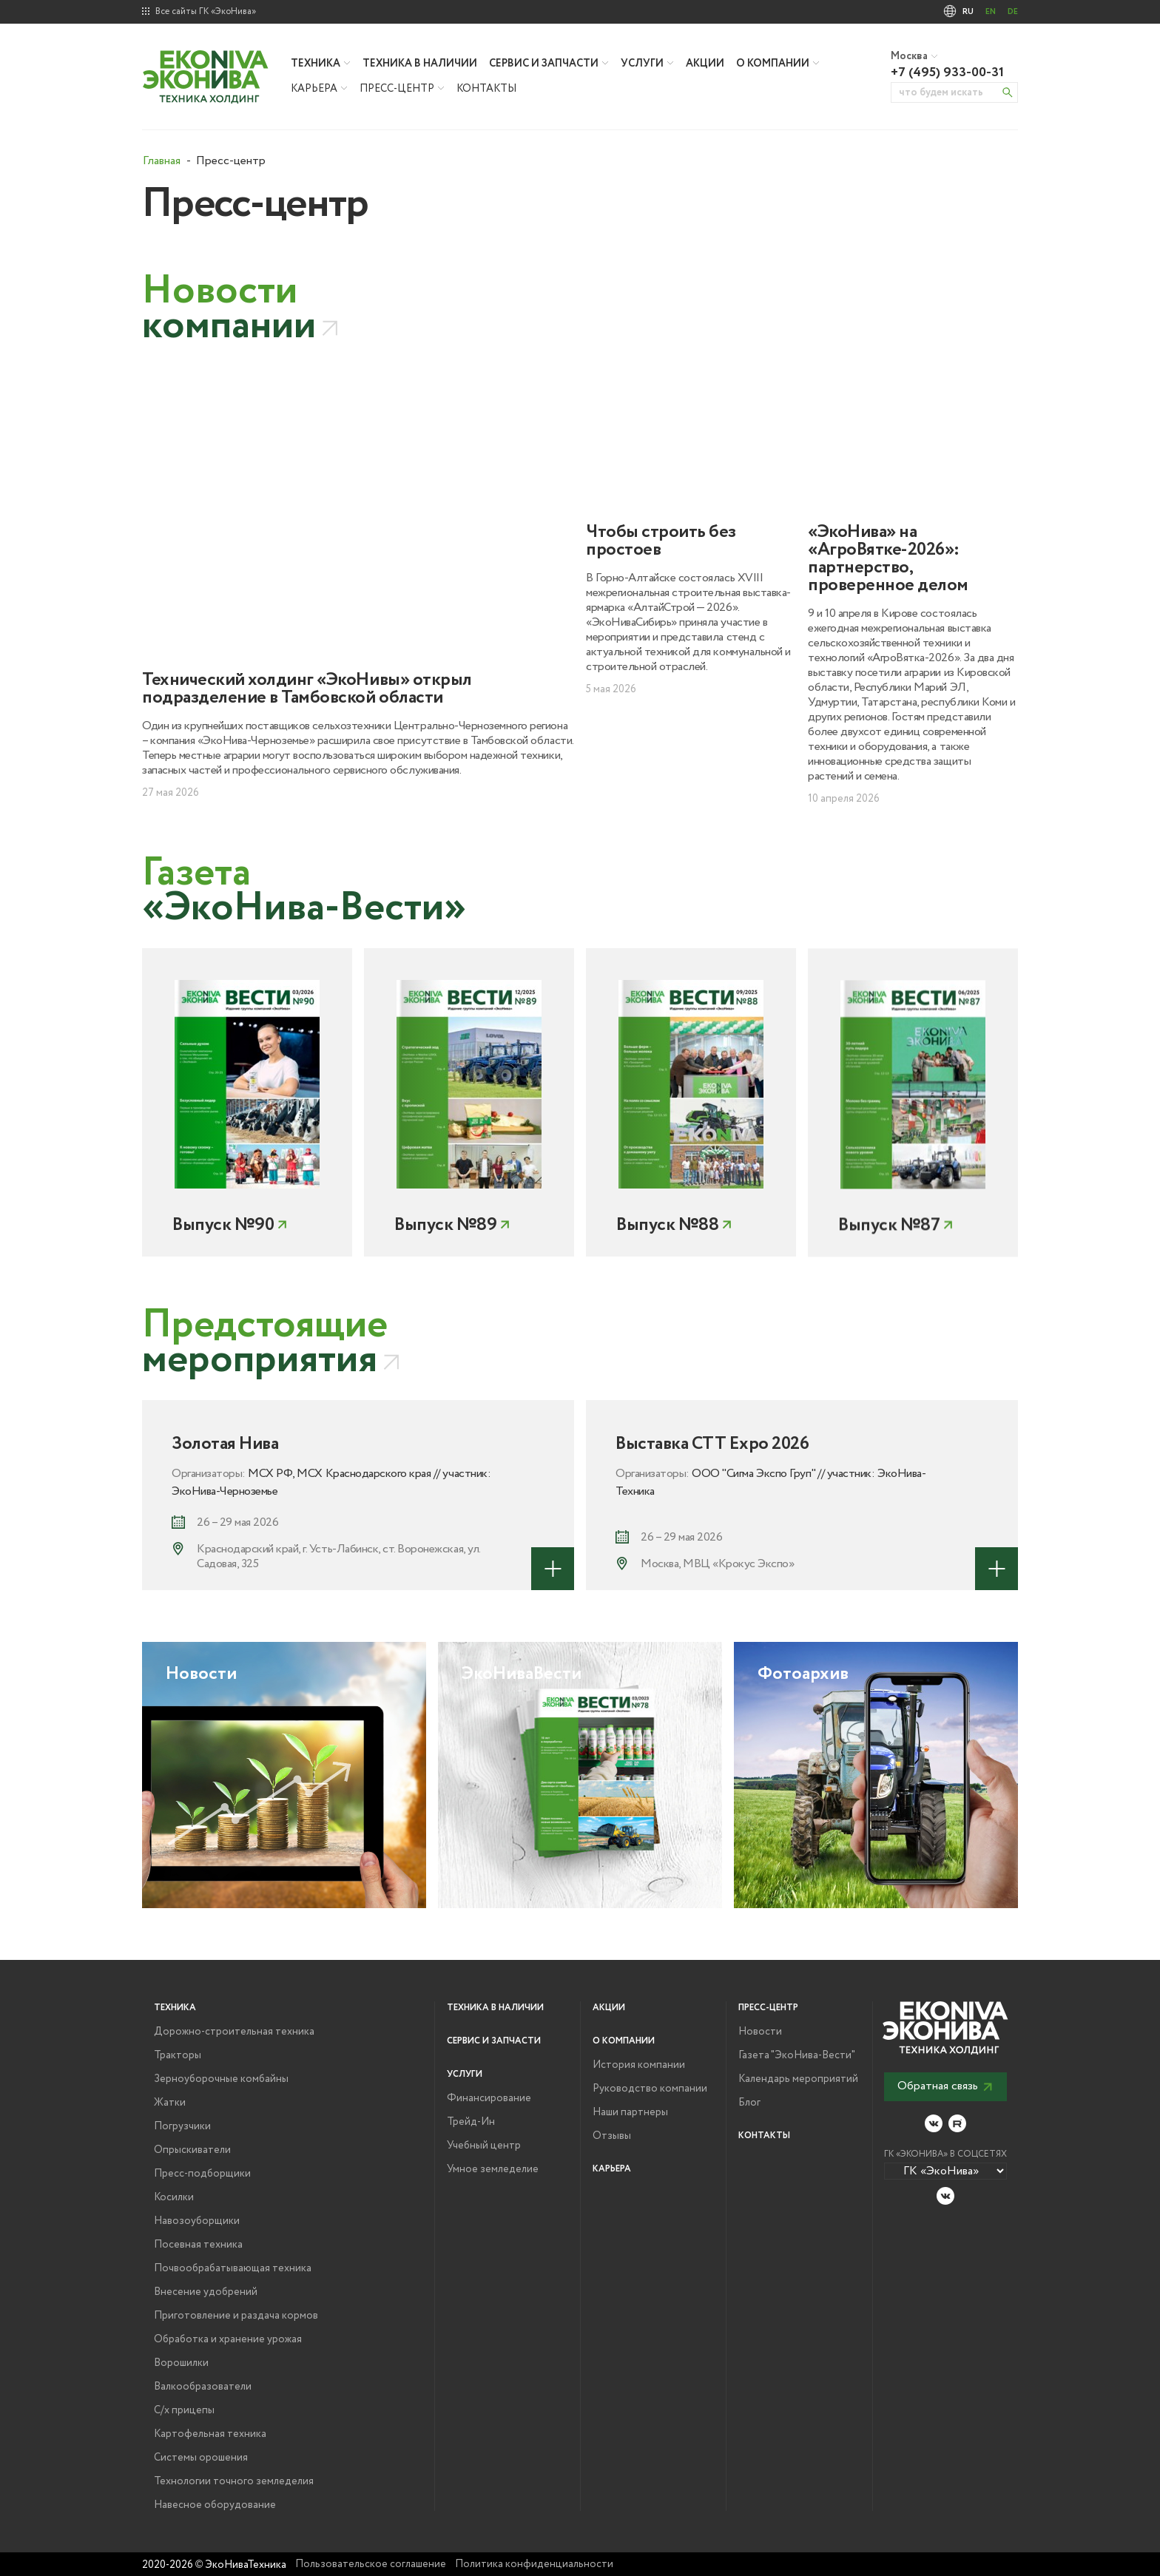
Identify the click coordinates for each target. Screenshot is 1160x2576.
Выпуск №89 (445, 1294)
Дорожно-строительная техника (234, 2031)
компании (229, 309)
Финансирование (489, 2098)
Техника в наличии (419, 64)
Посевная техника (198, 2244)
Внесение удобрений (205, 2292)
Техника (315, 64)
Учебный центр (484, 2145)
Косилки (174, 2197)
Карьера (314, 89)
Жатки (170, 2102)
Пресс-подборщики (202, 2173)
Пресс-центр (397, 89)
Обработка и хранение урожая (228, 2339)
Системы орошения (201, 2457)
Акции (705, 64)
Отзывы (612, 2136)
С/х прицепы (184, 2410)
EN (990, 12)
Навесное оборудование (215, 2505)
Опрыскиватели (192, 2150)
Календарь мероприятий (798, 2079)
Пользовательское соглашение (370, 2564)
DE (1013, 12)
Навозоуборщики (197, 2221)
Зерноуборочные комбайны (221, 2079)
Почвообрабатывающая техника (232, 2268)
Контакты (486, 89)
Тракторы (177, 2055)
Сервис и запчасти (543, 64)
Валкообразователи (203, 2386)
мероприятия (265, 1343)
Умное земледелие (493, 2169)
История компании (639, 2065)
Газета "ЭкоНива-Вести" (796, 2055)
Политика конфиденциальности (534, 2564)
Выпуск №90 (223, 1276)
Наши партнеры (630, 2112)
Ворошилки (181, 2363)
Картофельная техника (210, 2434)
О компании (772, 64)
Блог (749, 2102)
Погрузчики (182, 2126)
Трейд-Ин (471, 2121)
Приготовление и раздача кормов (236, 2315)
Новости (760, 2031)
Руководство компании (650, 2088)
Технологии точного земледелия (234, 2481)
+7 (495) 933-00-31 (947, 72)
